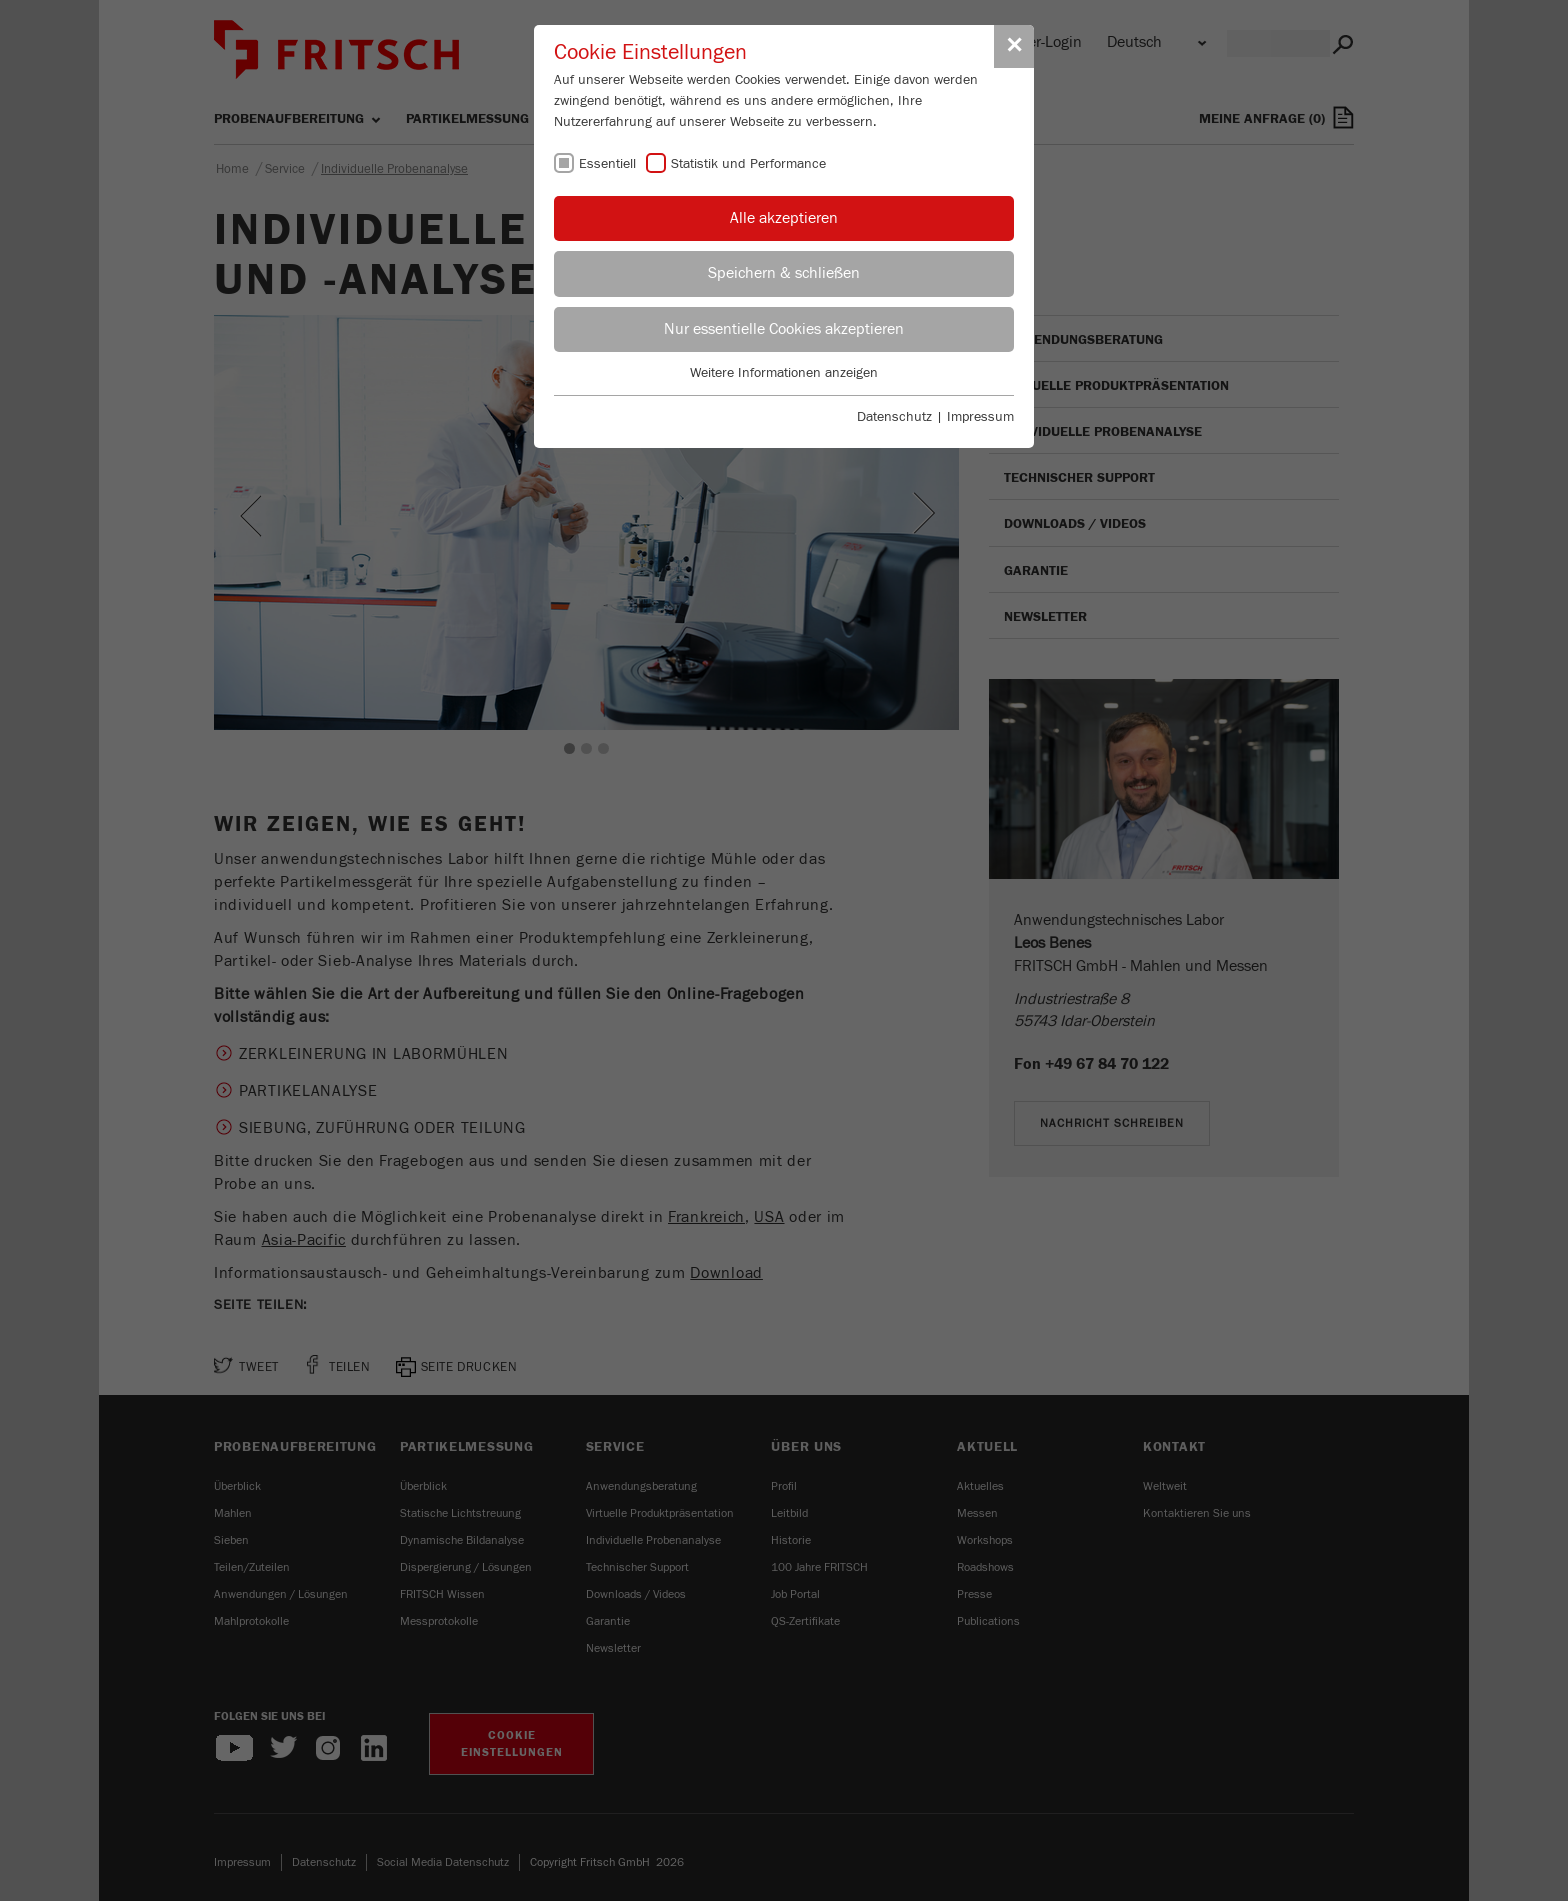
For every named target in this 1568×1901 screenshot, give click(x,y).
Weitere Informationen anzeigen (784, 373)
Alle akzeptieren (784, 218)
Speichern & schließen (784, 273)
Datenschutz (894, 417)
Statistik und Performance (748, 164)
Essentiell (607, 164)
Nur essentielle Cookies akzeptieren (784, 329)
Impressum (980, 417)
